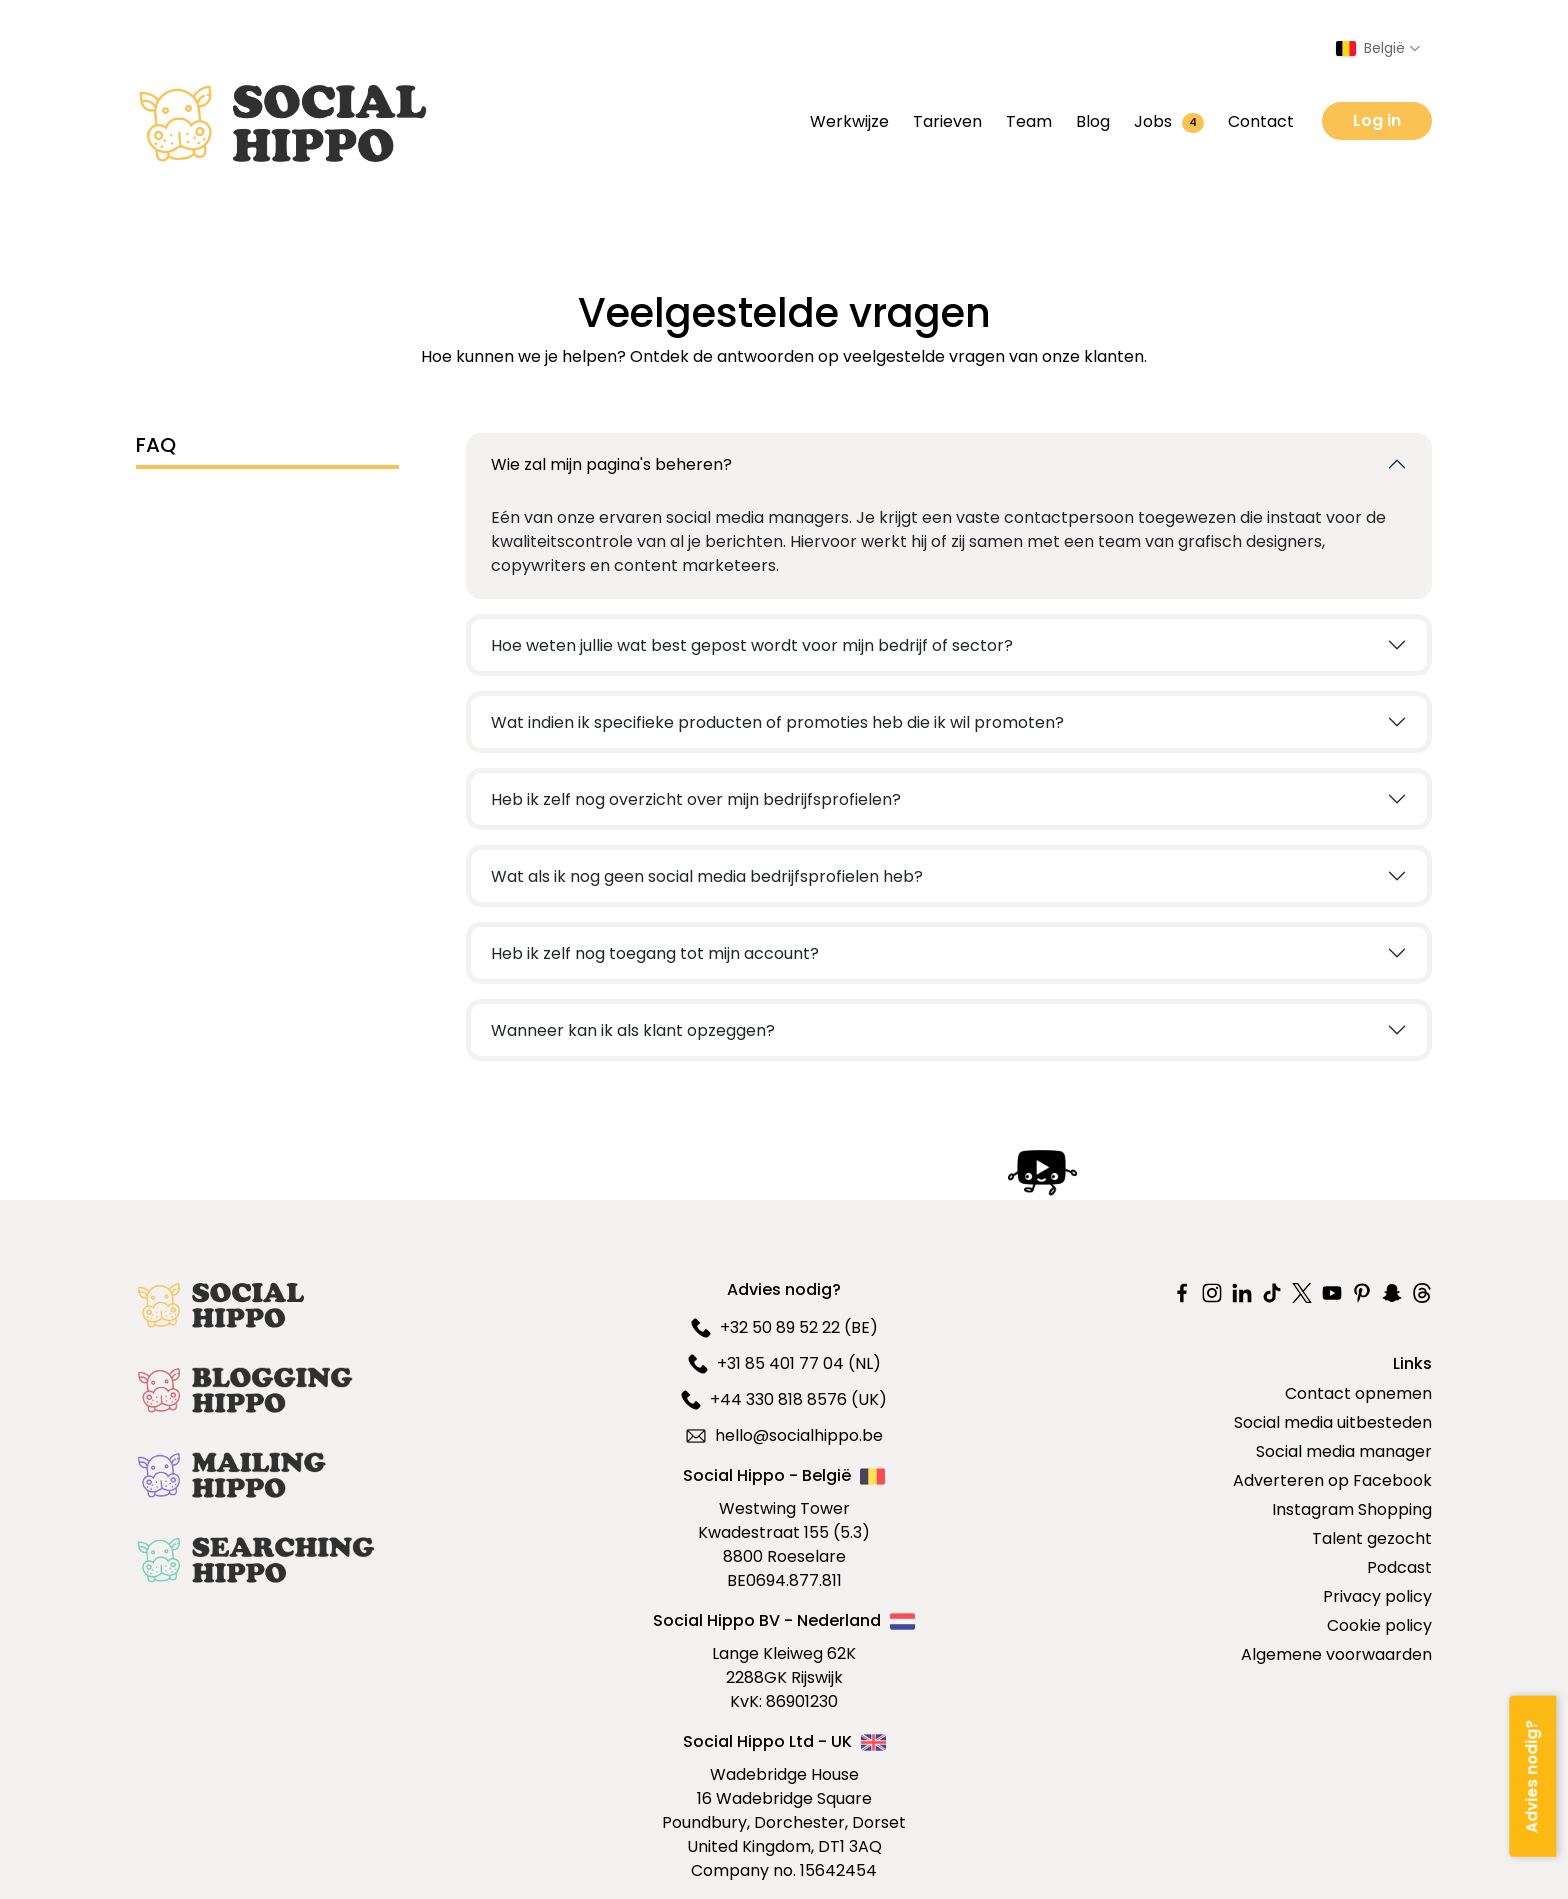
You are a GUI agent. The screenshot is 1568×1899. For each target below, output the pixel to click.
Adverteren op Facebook (1332, 1480)
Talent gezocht (1372, 1538)
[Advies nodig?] (1532, 1775)
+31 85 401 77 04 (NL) (784, 1363)
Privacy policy (1377, 1596)
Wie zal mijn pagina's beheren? (611, 464)
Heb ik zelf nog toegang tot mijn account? (655, 953)
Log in (1377, 120)
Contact (1261, 121)
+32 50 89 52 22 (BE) (784, 1327)
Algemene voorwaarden (1336, 1654)
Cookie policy (1379, 1625)
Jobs (1169, 121)
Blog (1093, 121)
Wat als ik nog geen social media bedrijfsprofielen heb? (707, 876)
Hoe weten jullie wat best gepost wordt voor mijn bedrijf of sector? (752, 645)
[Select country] (1378, 48)
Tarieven (947, 121)
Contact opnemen (1358, 1393)
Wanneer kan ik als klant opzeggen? (633, 1030)
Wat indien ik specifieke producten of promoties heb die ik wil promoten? (777, 722)
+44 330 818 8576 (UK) (784, 1399)
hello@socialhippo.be (784, 1435)
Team (1029, 121)
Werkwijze (849, 121)
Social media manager (1344, 1451)
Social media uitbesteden (1333, 1422)
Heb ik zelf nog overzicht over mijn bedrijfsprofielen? (696, 799)
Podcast (1399, 1567)
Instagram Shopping (1352, 1509)
